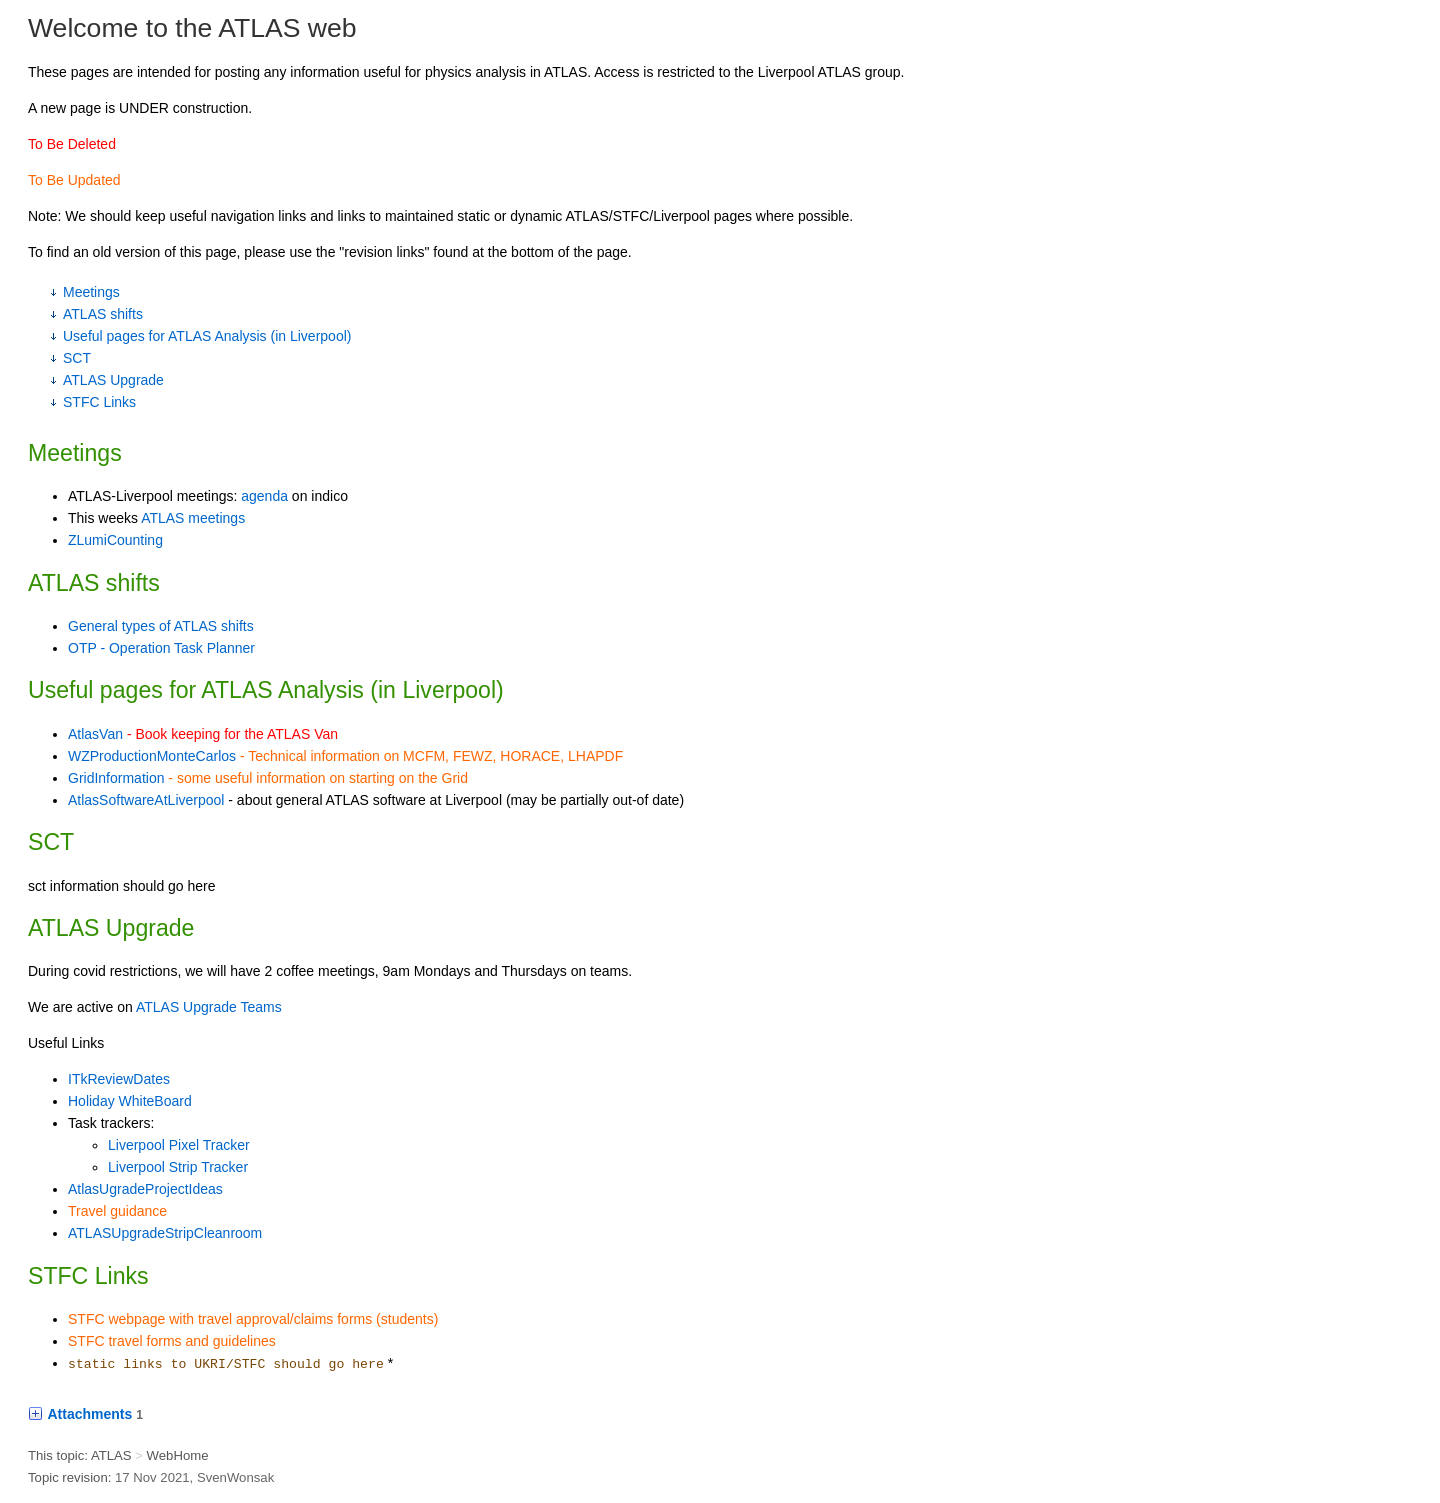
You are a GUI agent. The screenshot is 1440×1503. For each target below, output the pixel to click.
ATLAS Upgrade (113, 380)
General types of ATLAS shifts (161, 626)
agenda (264, 496)
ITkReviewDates (119, 1079)
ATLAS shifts (103, 314)
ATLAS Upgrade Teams (209, 1007)
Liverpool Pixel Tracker (179, 1145)
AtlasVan (95, 734)
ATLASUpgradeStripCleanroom (165, 1233)
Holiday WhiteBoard (130, 1101)
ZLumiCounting (115, 540)
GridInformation (116, 778)
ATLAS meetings (193, 518)
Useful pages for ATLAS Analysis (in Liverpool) (207, 336)
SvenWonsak (235, 1477)
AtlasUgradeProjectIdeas (145, 1189)
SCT (77, 358)
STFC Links (99, 402)
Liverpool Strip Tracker (178, 1167)
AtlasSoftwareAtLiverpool (146, 800)
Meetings (91, 292)
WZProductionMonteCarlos (152, 756)
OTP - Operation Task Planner (161, 648)
